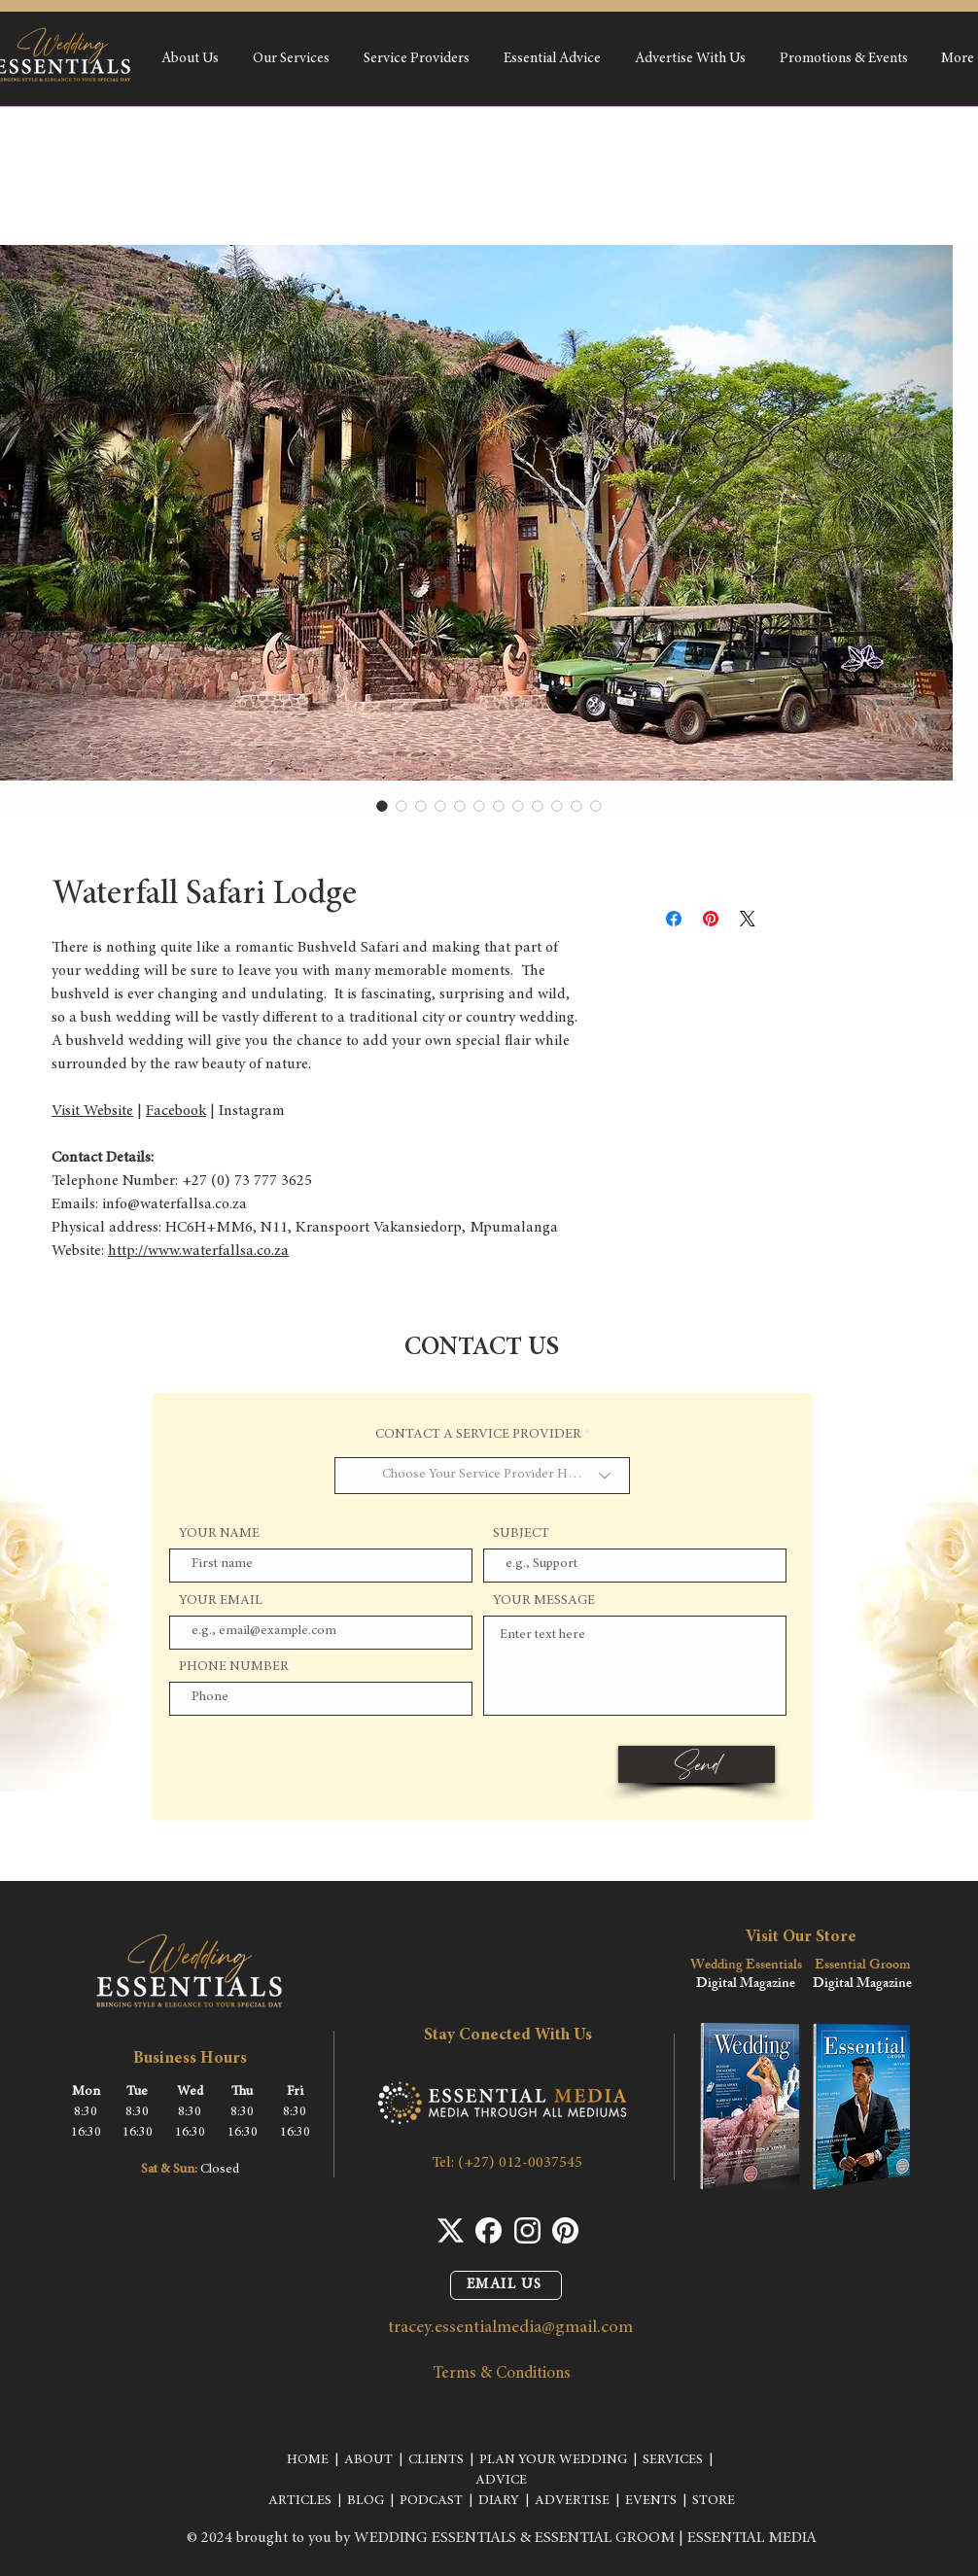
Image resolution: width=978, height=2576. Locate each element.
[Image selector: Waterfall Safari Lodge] (382, 806)
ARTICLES (300, 2501)
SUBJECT (521, 1534)
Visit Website (92, 1111)
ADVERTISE (572, 2501)
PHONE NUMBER (234, 1667)
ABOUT (368, 2460)
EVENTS (651, 2501)
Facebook (176, 1111)
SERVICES (673, 2460)
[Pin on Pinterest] (710, 918)
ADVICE (501, 2481)
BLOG (365, 2501)
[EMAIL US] (506, 2285)
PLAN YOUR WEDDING (553, 2460)
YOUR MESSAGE (544, 1601)
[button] (290, 59)
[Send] (696, 1764)
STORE (713, 2501)
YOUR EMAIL (220, 1601)
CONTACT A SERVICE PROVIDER (478, 1435)
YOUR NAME (219, 1534)
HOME (308, 2460)
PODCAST (431, 2501)
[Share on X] (747, 918)
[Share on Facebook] (673, 918)
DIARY (498, 2501)
